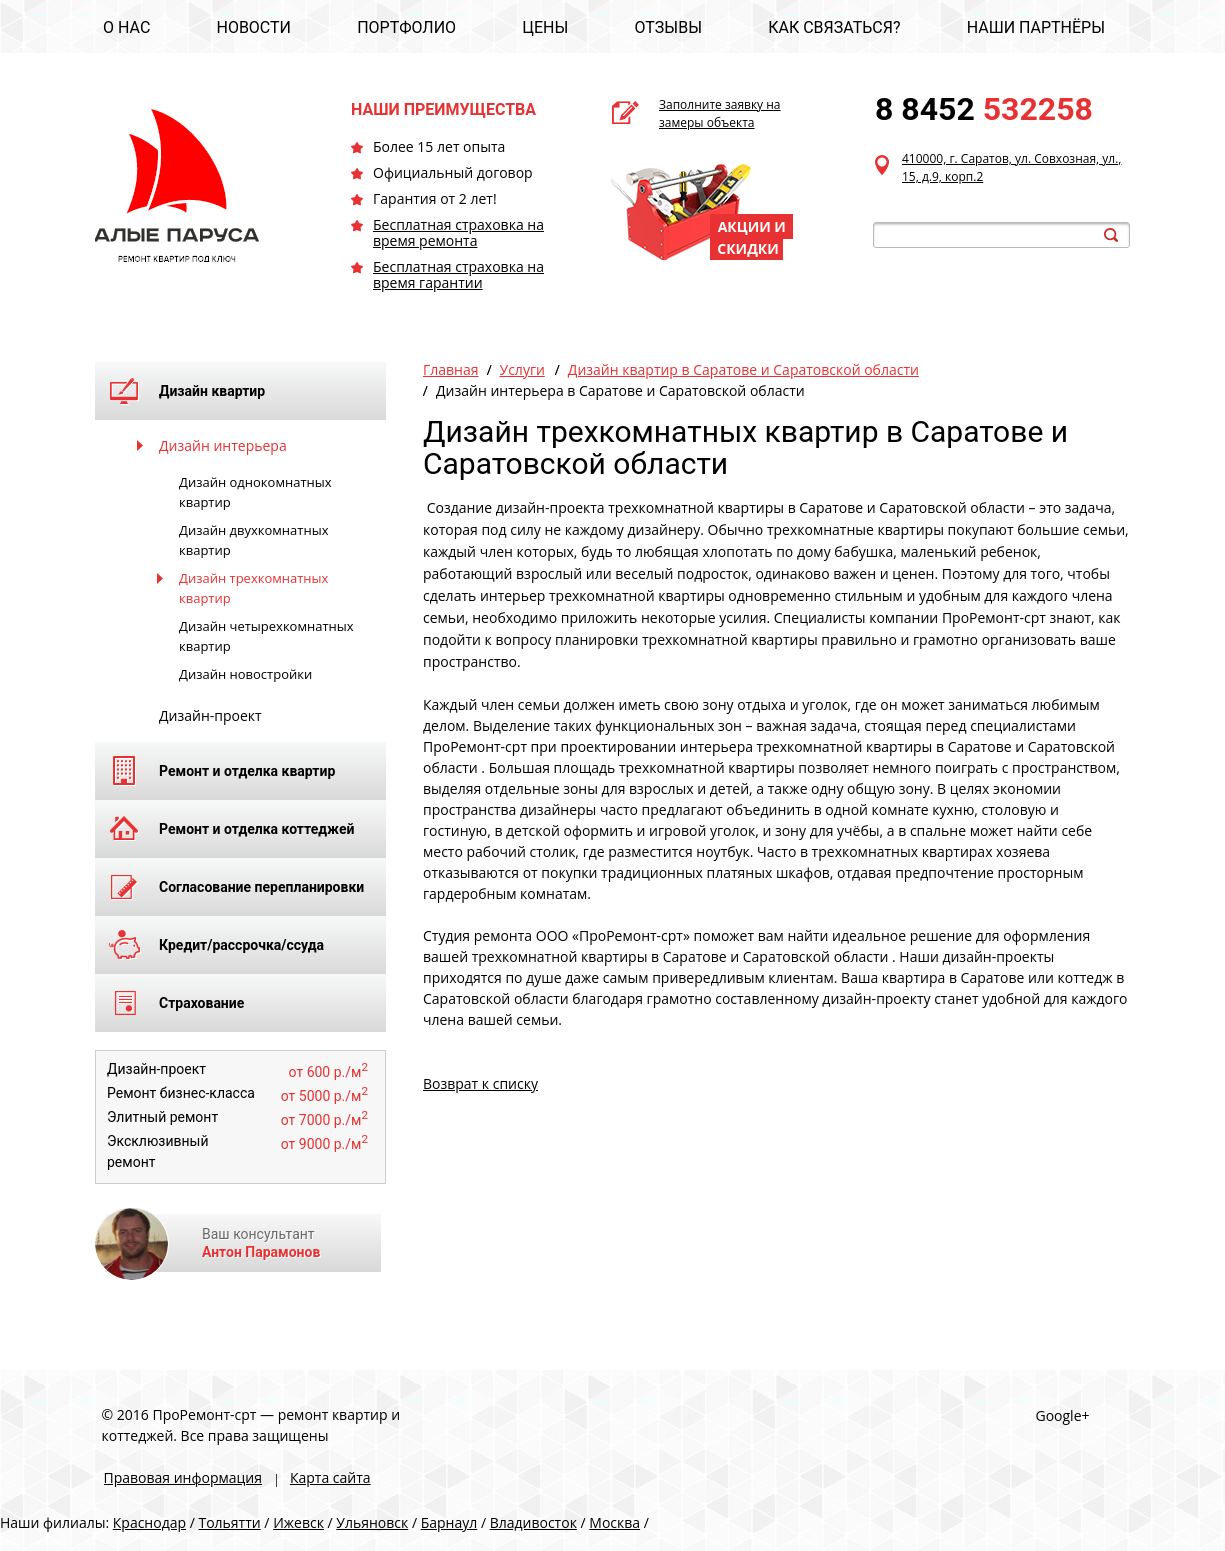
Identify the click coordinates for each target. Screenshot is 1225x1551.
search (1111, 235)
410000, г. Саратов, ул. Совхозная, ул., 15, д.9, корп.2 (1011, 167)
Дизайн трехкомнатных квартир (253, 588)
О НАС (126, 27)
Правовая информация (183, 1477)
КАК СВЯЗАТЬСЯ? (834, 27)
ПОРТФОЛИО (406, 27)
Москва (614, 1522)
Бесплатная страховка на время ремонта (458, 232)
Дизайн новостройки (245, 674)
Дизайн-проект (210, 715)
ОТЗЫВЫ (668, 27)
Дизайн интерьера (223, 445)
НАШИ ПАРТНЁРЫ (1036, 27)
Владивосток (533, 1522)
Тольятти (229, 1522)
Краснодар (149, 1522)
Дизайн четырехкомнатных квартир (266, 636)
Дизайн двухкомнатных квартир (253, 540)
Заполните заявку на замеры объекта (720, 113)
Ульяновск (372, 1522)
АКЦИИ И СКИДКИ (751, 237)
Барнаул (449, 1522)
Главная (451, 369)
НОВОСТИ (253, 27)
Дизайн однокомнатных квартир (255, 492)
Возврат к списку (480, 1083)
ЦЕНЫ (545, 27)
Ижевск (298, 1522)
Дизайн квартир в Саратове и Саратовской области (743, 369)
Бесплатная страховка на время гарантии (458, 274)
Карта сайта (330, 1477)
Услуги (522, 369)
